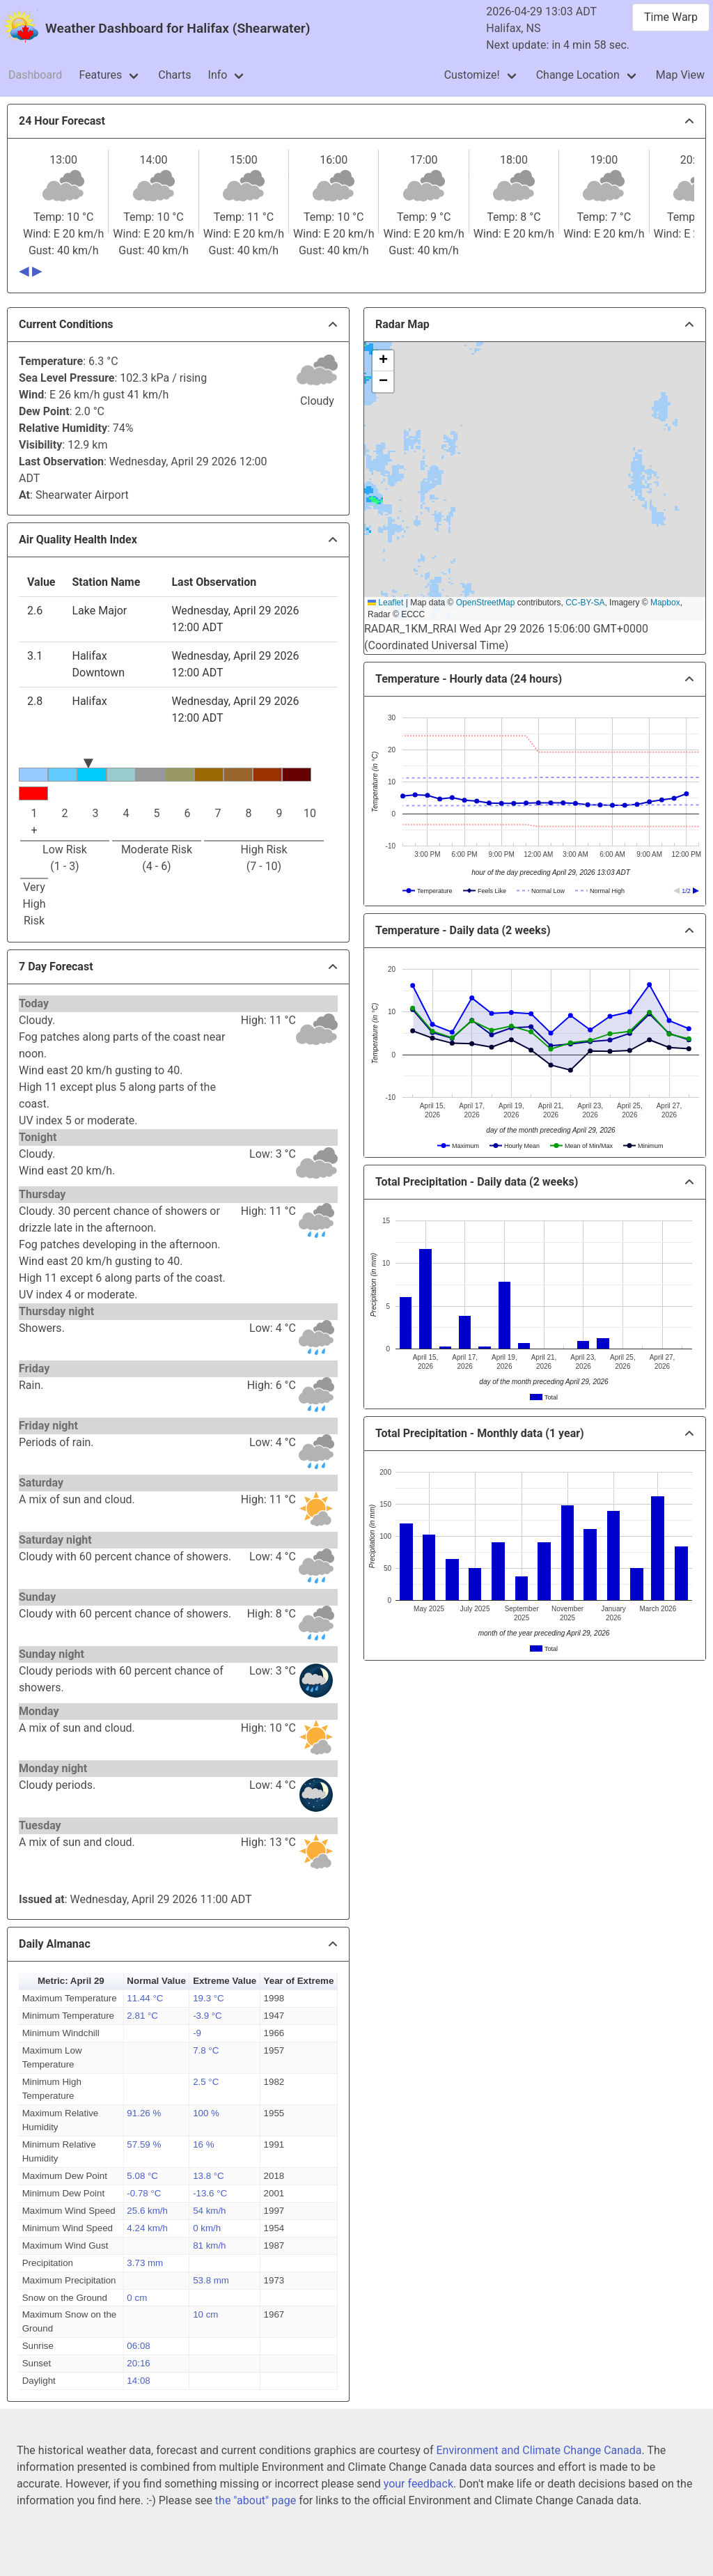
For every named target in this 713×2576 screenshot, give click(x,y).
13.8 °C (208, 2176)
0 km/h (207, 2228)
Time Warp (671, 17)
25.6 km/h (147, 2210)
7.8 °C (206, 2050)
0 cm (137, 2297)
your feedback (418, 2483)
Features (100, 75)
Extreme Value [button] (224, 1981)
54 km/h (209, 2210)
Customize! (472, 75)
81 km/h (209, 2245)
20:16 (138, 2363)
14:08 (138, 2380)
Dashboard (35, 75)
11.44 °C (145, 1998)
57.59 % (144, 2144)
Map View (680, 75)
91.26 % (144, 2113)
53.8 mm (211, 2280)
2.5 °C (206, 2082)
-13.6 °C (210, 2193)
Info (218, 75)
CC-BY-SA (584, 602)
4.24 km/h (147, 2228)
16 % (203, 2144)
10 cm (205, 2314)
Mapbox (665, 602)
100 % (206, 2113)
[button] (383, 360)
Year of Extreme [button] (299, 1981)
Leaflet (385, 602)
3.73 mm (145, 2263)
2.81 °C (142, 2015)
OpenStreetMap (485, 602)
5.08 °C (142, 2176)
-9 (197, 2033)
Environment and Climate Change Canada (538, 2450)
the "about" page (255, 2500)
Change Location (578, 75)
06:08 (138, 2346)
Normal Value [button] (156, 1981)
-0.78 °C (144, 2193)
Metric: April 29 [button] (71, 1981)
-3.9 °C (207, 2015)
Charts (174, 75)
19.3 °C (208, 1998)
